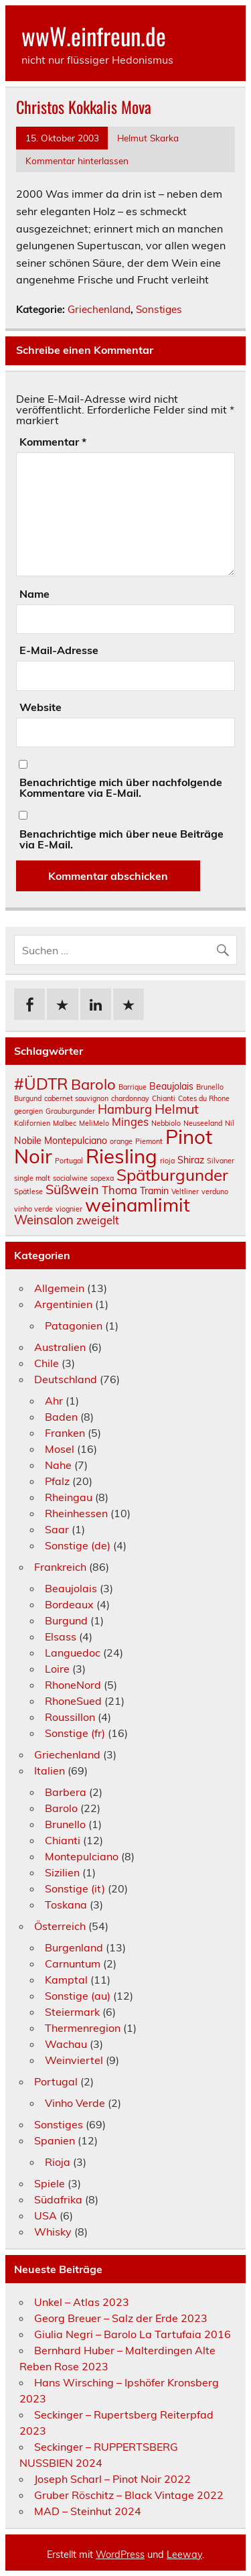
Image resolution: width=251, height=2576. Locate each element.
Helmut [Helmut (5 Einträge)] (177, 1108)
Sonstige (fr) (75, 1733)
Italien (49, 1770)
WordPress (120, 2555)
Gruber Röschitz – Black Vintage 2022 (129, 2495)
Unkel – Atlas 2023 (81, 2302)
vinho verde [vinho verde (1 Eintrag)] (33, 1209)
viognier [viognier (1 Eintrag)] (69, 1209)
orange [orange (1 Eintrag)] (121, 1141)
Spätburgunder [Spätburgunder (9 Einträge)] (172, 1175)
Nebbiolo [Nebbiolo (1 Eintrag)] (166, 1123)
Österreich (60, 1926)
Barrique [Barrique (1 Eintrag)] (132, 1087)
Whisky (53, 2231)
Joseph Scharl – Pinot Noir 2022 (112, 2479)
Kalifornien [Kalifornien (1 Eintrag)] (32, 1123)
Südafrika (58, 2199)
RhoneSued (73, 1701)
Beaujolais (71, 1588)
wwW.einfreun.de (93, 35)
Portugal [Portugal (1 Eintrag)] (69, 1160)
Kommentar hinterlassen (77, 160)
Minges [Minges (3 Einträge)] (130, 1122)
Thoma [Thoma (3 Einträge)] (119, 1190)
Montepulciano (81, 1856)
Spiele (49, 2183)
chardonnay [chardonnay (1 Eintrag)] (130, 1098)
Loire (57, 1668)
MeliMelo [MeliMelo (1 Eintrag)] (94, 1123)
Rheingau (68, 1497)
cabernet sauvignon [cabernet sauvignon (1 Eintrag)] (76, 1098)
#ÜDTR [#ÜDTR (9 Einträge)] (41, 1084)
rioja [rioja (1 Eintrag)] (167, 1160)
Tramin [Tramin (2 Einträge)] (154, 1191)
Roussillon (70, 1717)
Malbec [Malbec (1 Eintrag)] (64, 1123)
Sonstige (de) (77, 1545)
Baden (61, 1416)
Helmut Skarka (148, 137)
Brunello (65, 1824)
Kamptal (66, 1979)
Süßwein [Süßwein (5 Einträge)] (72, 1189)
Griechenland (99, 309)
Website (40, 707)
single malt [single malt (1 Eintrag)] (32, 1178)
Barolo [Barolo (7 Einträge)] (93, 1084)
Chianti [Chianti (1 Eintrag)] (163, 1098)
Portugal (56, 2081)
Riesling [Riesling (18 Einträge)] (121, 1156)
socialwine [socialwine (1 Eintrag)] (70, 1178)
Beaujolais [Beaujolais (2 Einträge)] (171, 1086)
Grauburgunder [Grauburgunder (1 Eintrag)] (70, 1111)
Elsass (60, 1636)
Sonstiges (159, 309)
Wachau (66, 2044)
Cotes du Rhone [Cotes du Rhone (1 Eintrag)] (204, 1098)
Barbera (65, 1792)
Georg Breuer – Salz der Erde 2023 (120, 2318)
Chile (46, 1363)
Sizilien (62, 1872)
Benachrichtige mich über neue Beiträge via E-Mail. (121, 839)
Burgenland (74, 1947)
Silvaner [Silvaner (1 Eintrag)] (220, 1160)
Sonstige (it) (75, 1888)
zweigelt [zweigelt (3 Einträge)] (97, 1220)
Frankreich (60, 1566)
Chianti (62, 1840)
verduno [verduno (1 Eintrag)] (214, 1191)
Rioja (57, 2162)
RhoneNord (73, 1684)
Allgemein (59, 1288)
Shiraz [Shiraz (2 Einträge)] (190, 1160)
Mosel (59, 1449)
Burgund (66, 1620)
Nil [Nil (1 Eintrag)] (229, 1123)
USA (45, 2215)
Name (34, 593)
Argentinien (63, 1304)
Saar (57, 1529)
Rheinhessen (76, 1513)
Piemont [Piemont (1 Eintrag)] (149, 1141)
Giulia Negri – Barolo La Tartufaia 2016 (132, 2334)
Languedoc (72, 1652)
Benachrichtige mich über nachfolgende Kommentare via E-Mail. (120, 787)
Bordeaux (69, 1604)
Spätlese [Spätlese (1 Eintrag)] (28, 1191)
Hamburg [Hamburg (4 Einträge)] (125, 1109)
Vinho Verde (75, 2103)
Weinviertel (74, 2060)
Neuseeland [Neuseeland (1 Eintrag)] (202, 1123)
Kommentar (52, 441)
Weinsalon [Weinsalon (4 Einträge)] (44, 1220)
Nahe (58, 1465)
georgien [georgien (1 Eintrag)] (28, 1111)
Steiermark (72, 2011)
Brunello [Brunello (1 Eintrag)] (210, 1087)
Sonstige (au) (77, 1995)
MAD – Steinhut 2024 (87, 2511)
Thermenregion (82, 2028)
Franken (65, 1432)
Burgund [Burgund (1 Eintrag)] (27, 1098)
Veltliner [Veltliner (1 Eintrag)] (185, 1191)
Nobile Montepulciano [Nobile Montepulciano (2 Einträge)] (60, 1141)
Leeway (184, 2555)
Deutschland (65, 1379)
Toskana (66, 1904)
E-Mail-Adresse (58, 650)
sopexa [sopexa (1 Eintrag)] (102, 1178)
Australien (60, 1347)
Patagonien (73, 1325)
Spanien (54, 2140)
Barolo (61, 1808)
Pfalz (57, 1481)
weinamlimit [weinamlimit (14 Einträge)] (137, 1204)
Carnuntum (72, 1963)
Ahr (54, 1400)
